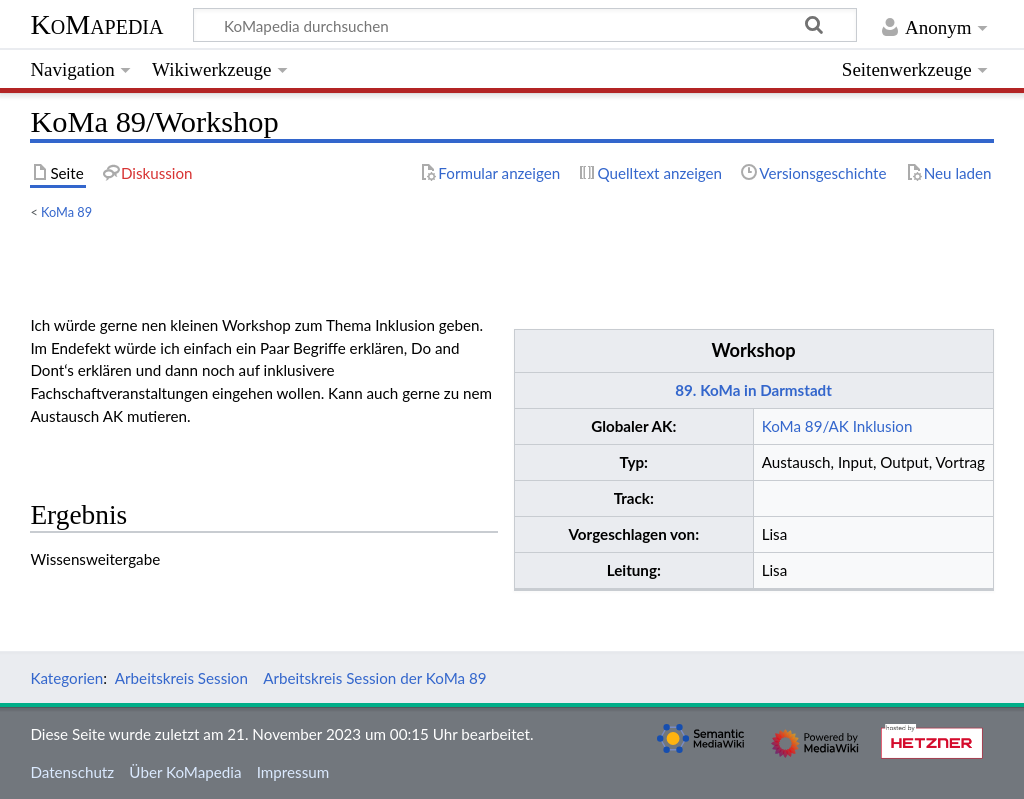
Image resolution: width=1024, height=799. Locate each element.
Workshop (753, 350)
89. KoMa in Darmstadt (753, 390)
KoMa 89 (66, 212)
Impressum (293, 772)
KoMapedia (96, 24)
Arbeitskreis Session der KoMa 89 (374, 678)
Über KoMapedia (185, 772)
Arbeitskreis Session (181, 678)
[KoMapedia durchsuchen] (525, 25)
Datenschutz (72, 772)
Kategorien (66, 678)
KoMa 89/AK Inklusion (837, 426)
